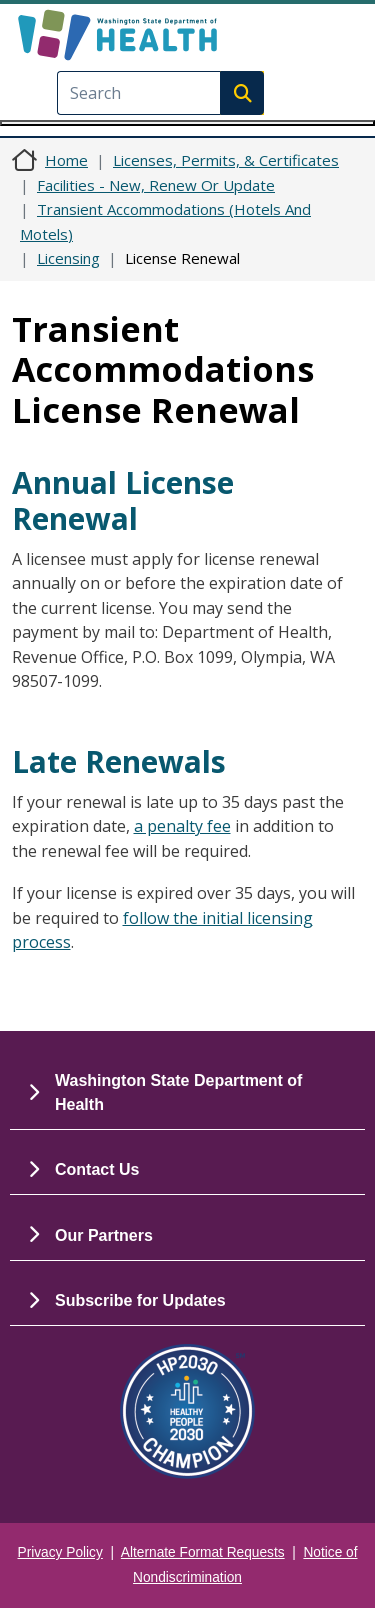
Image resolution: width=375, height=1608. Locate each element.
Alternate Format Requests (203, 1552)
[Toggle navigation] (187, 123)
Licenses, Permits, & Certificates (226, 160)
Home (66, 160)
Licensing (68, 258)
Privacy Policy (60, 1552)
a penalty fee (182, 826)
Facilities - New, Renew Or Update (156, 185)
